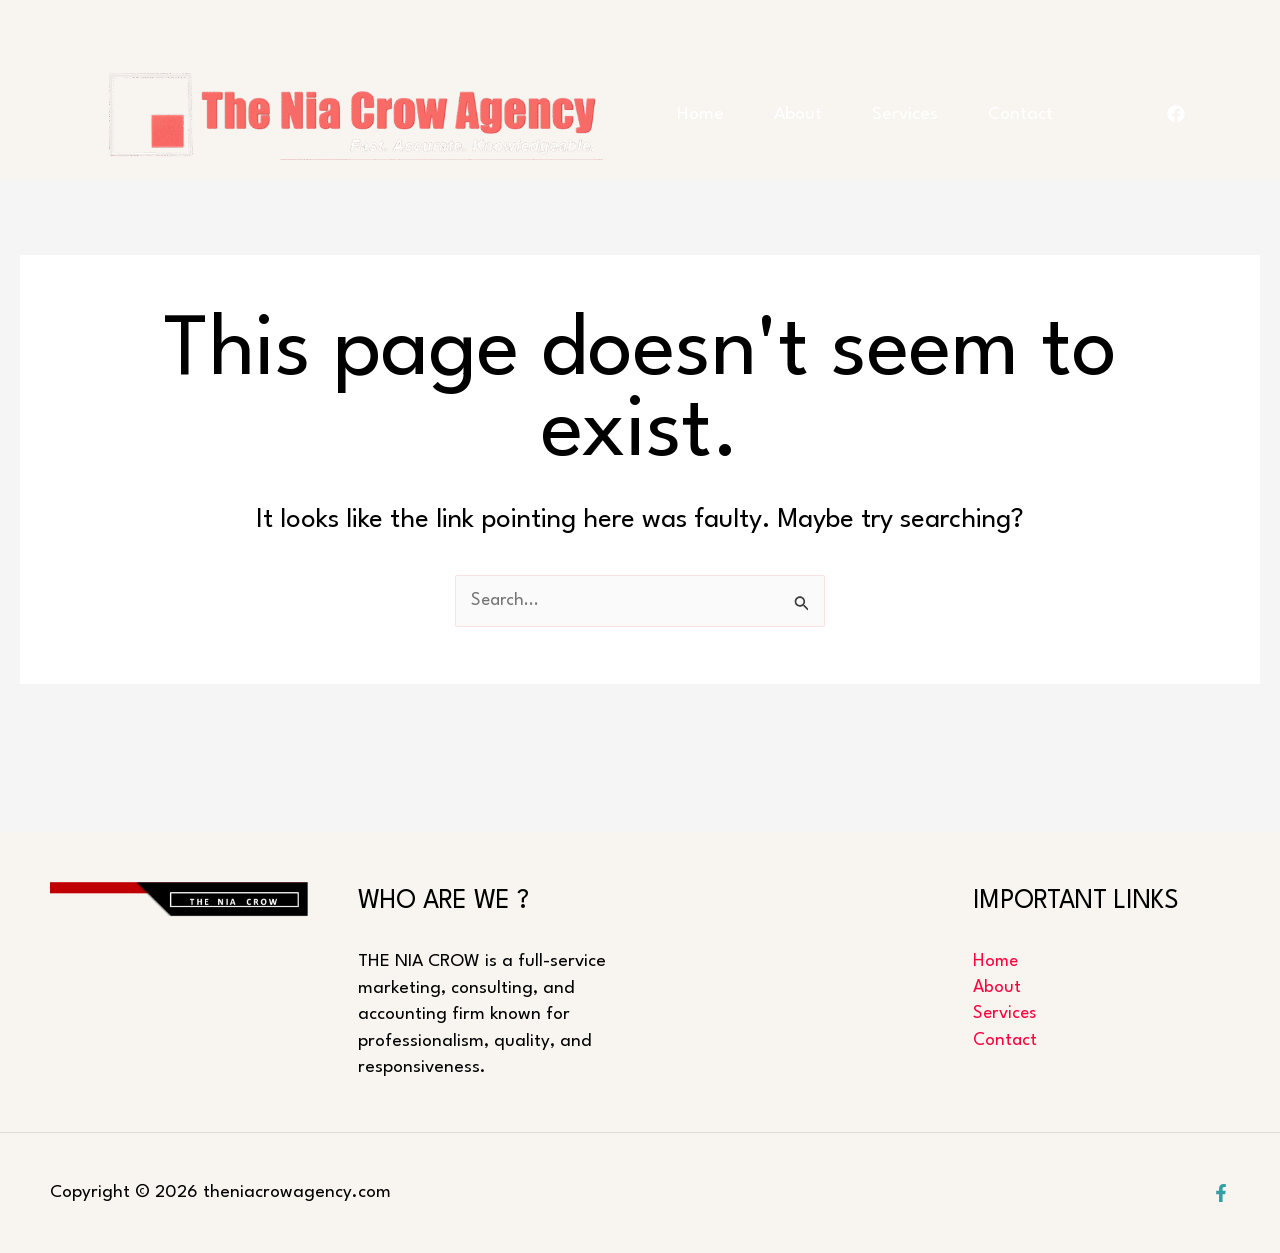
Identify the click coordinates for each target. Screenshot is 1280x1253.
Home (711, 99)
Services (976, 99)
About (839, 99)
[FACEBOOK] (1176, 150)
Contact (720, 199)
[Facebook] (1221, 1193)
